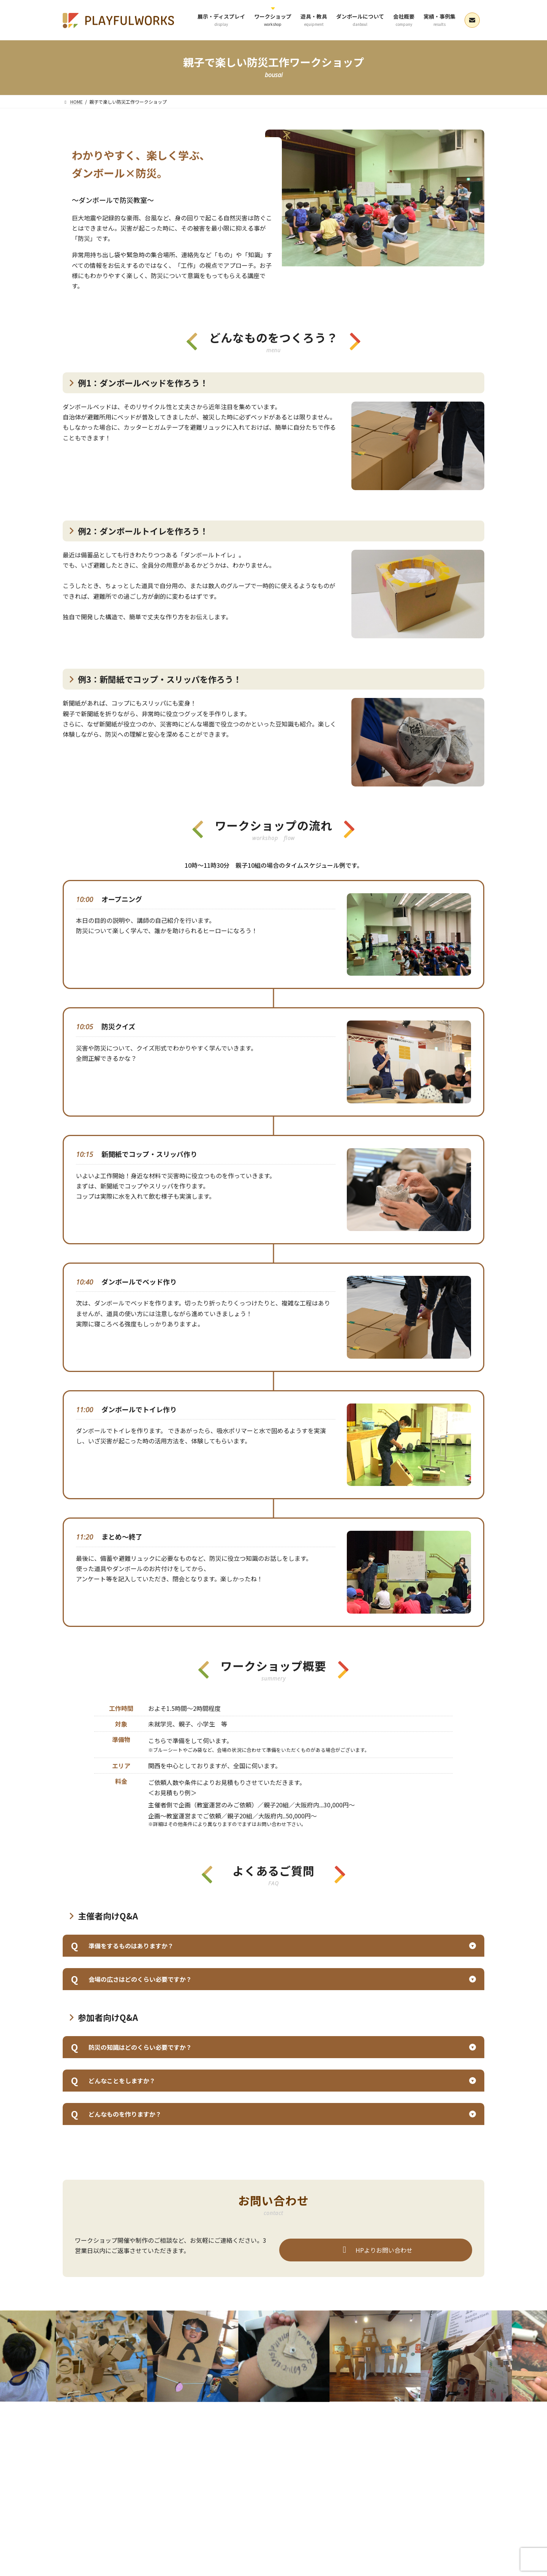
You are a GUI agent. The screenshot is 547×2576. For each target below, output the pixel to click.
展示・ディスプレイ (118, 2446)
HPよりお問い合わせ (376, 2250)
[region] (374, 198)
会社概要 (327, 2446)
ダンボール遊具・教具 (223, 2446)
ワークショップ (169, 2446)
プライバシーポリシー (154, 2456)
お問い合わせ (454, 2446)
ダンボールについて (281, 2446)
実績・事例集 (364, 2446)
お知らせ (79, 2456)
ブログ (110, 2456)
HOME (76, 2446)
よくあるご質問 (409, 2446)
